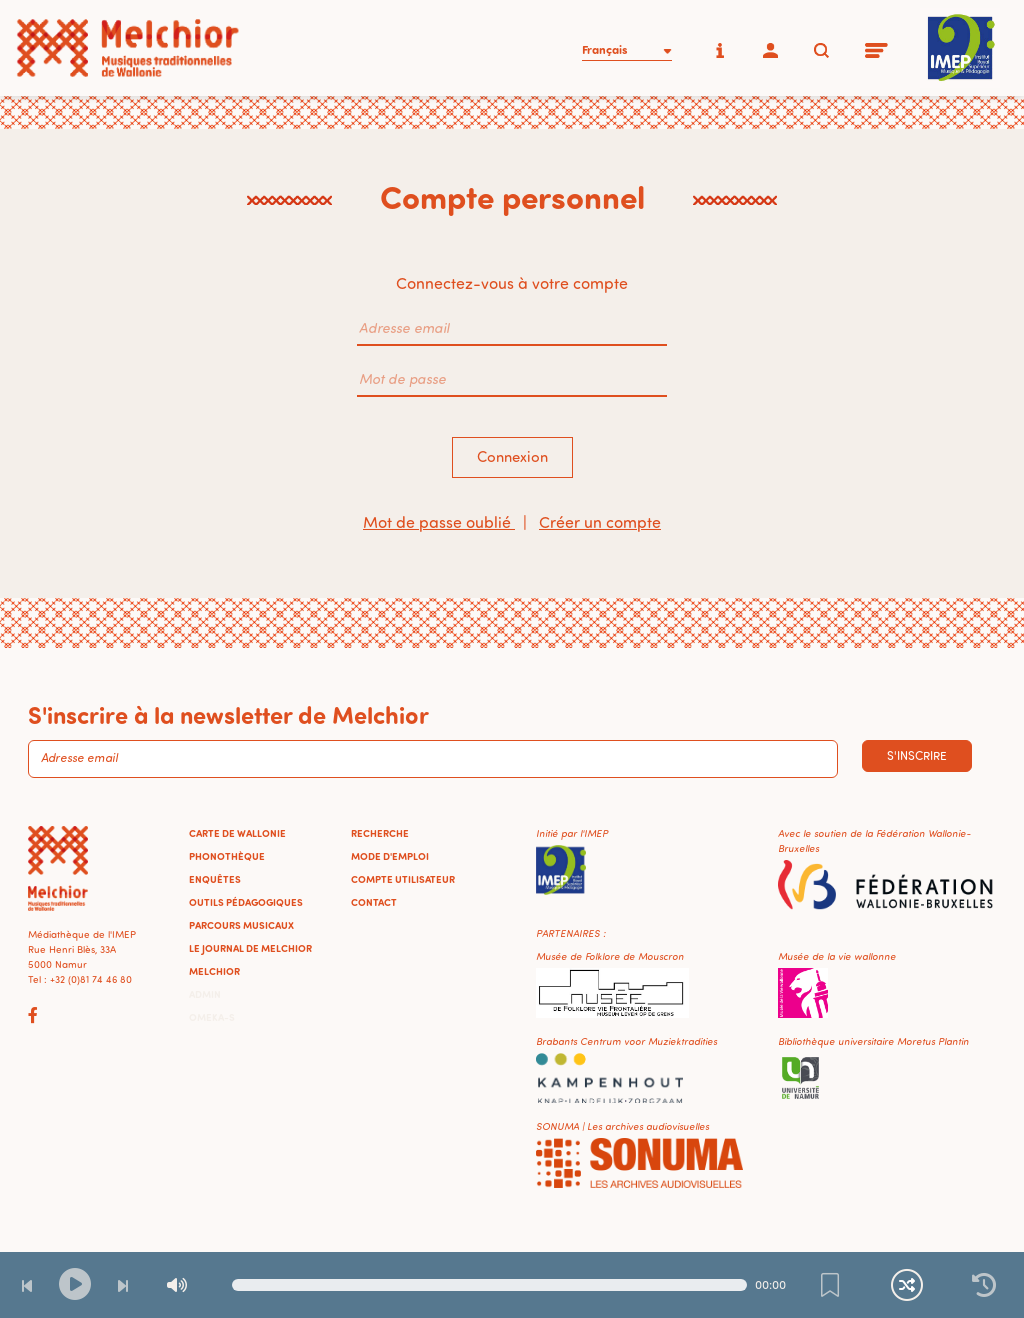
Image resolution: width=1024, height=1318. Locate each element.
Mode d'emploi (390, 856)
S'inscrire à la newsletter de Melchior (228, 714)
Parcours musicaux (241, 925)
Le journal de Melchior (250, 948)
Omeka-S (212, 1017)
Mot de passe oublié (439, 522)
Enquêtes (215, 879)
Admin (205, 994)
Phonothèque (227, 856)
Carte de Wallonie (237, 833)
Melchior (214, 971)
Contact (374, 902)
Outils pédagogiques (246, 902)
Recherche (380, 833)
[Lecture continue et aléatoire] (907, 1285)
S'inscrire (917, 755)
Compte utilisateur (403, 879)
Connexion (512, 456)
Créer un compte (600, 522)
